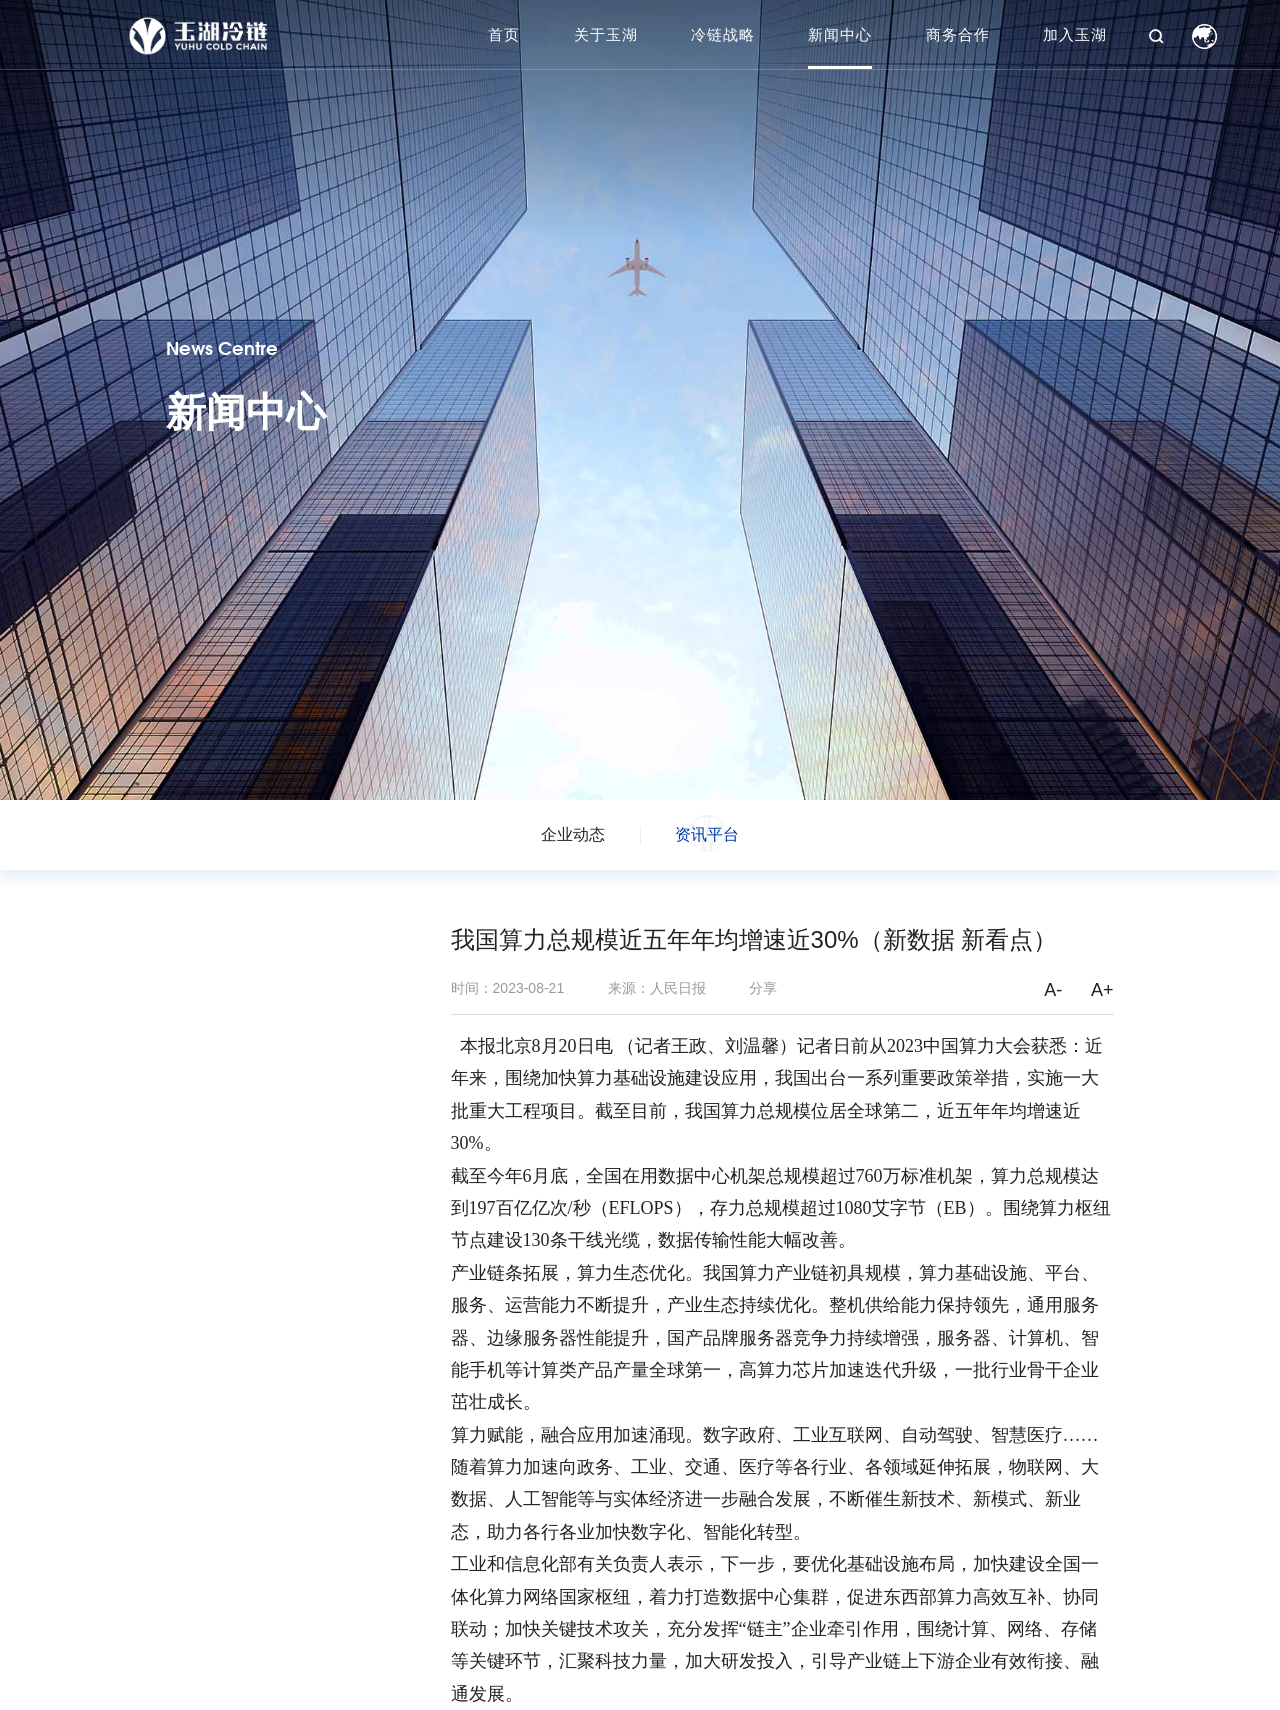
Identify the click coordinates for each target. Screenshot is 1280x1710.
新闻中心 (840, 34)
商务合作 (958, 34)
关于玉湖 (606, 34)
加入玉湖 (1075, 34)
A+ (1102, 990)
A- (1053, 990)
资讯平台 (707, 834)
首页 (504, 34)
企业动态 (573, 834)
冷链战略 (723, 34)
